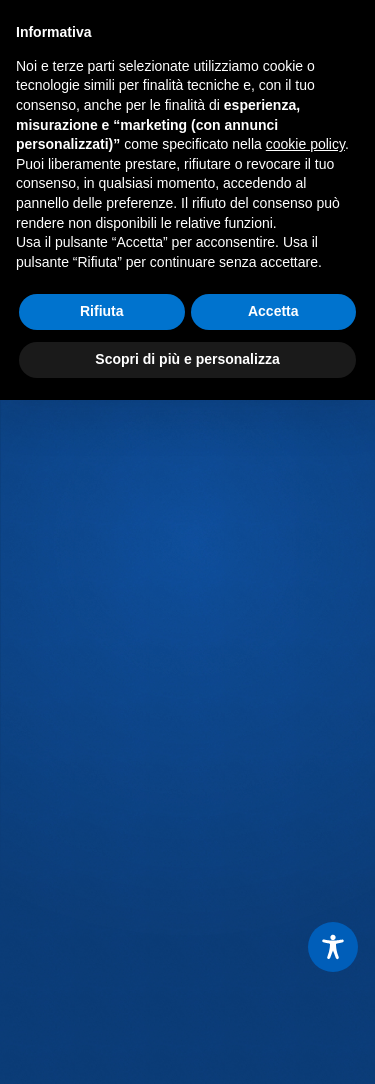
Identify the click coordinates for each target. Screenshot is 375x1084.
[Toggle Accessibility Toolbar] (333, 947)
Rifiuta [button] (102, 311)
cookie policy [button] (305, 144)
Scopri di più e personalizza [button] (187, 359)
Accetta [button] (273, 311)
